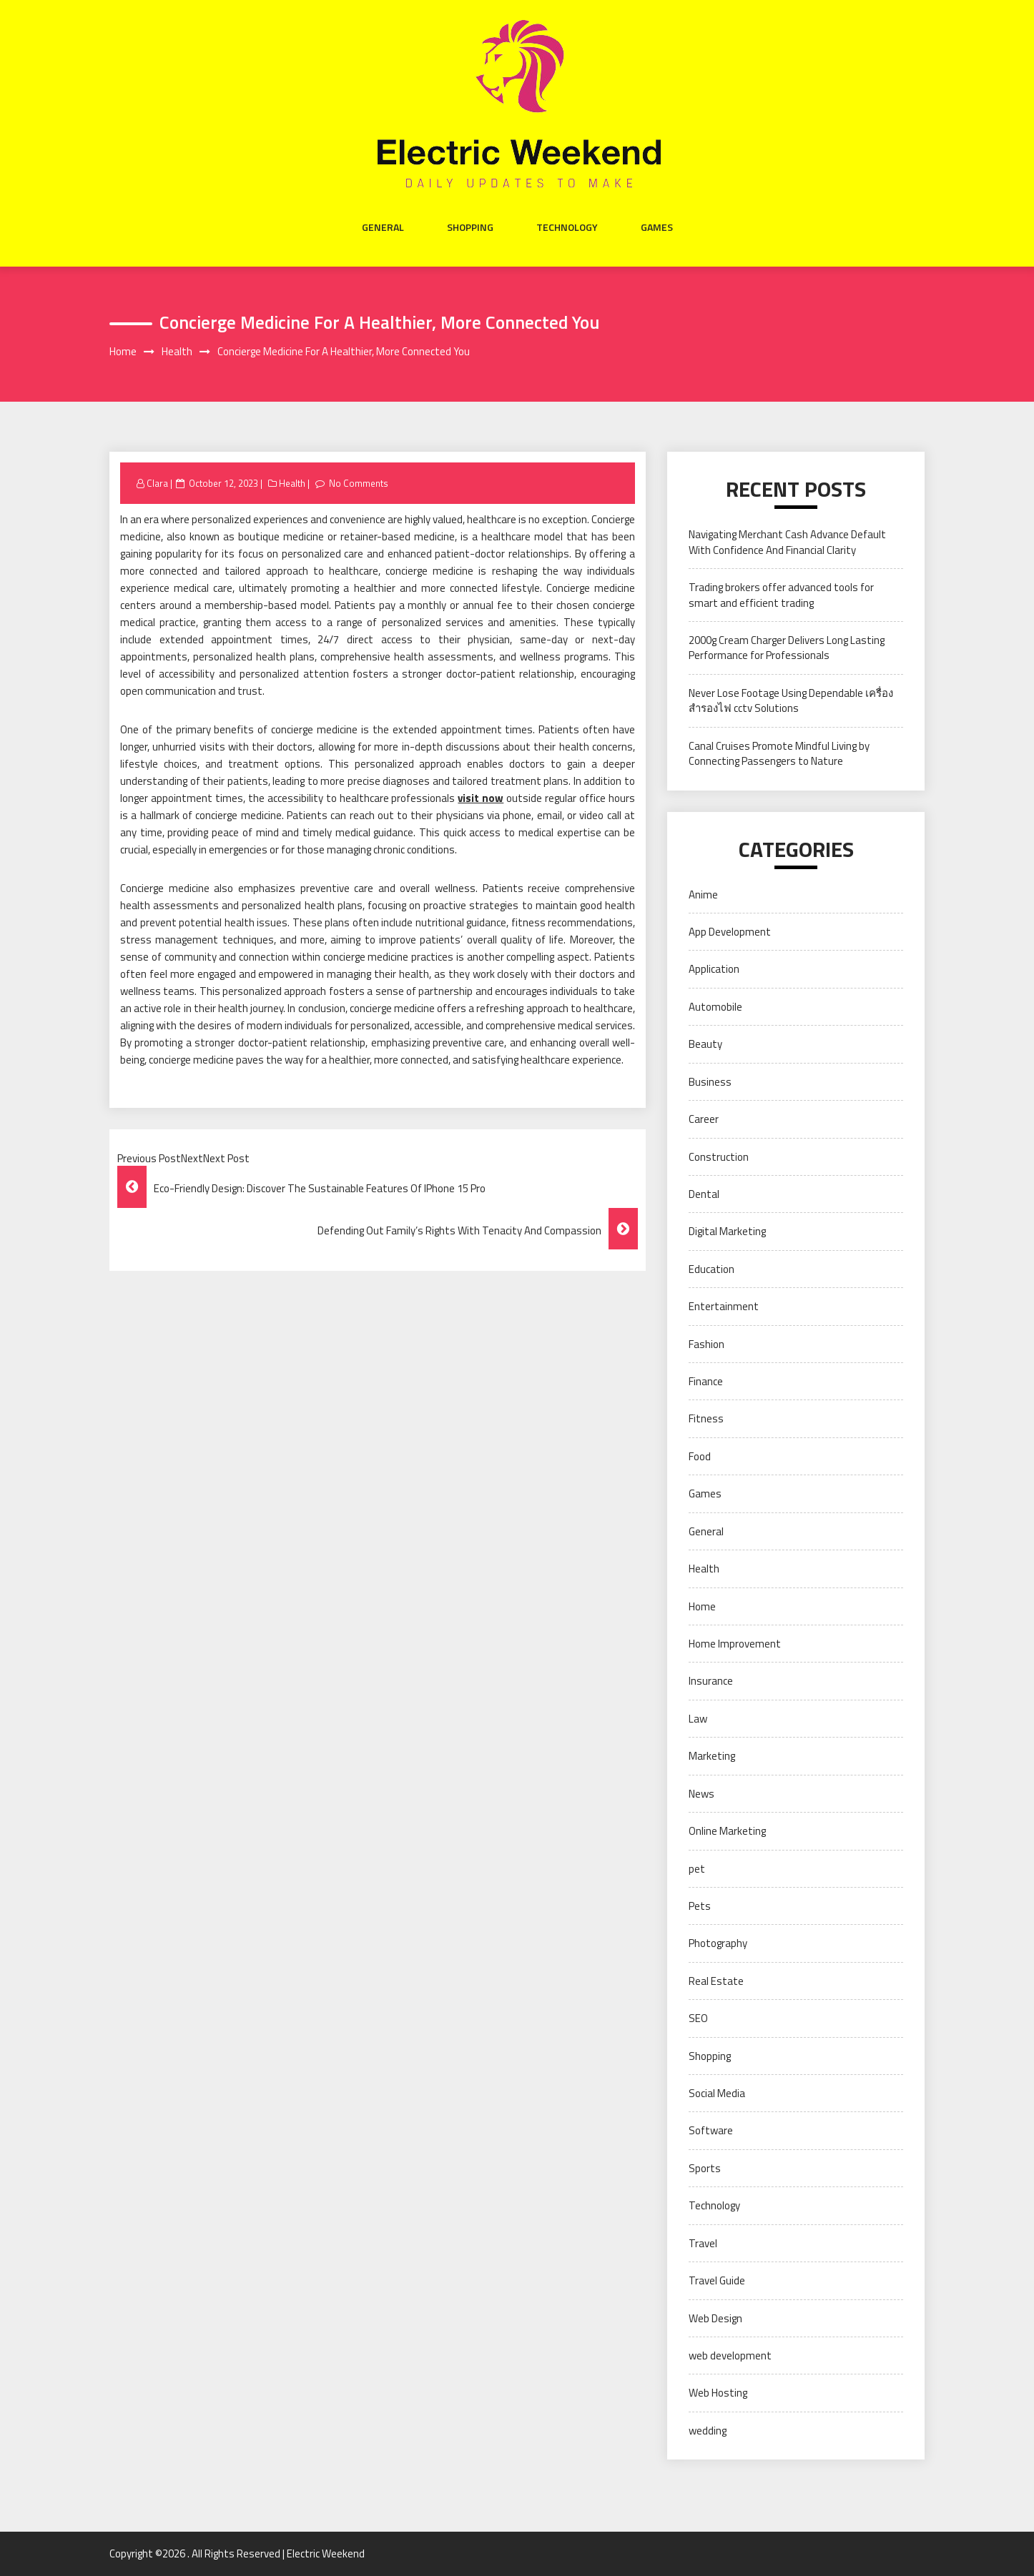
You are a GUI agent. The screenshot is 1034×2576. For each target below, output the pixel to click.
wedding (708, 2430)
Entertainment (724, 1306)
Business (710, 1082)
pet (697, 1869)
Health (292, 483)
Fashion (706, 1344)
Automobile (715, 1007)
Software (711, 2130)
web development (730, 2355)
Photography (718, 1943)
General (383, 227)
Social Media (717, 2093)
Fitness (706, 1418)
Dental (704, 1194)
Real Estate (716, 1981)
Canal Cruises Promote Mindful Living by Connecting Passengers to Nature (779, 753)
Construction (719, 1157)
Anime (703, 894)
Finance (706, 1381)
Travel (703, 2243)
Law (698, 1718)
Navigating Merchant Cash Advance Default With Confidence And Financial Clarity (787, 542)
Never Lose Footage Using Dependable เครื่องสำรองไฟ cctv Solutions (791, 700)
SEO (698, 2018)
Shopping (470, 227)
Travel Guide (717, 2280)
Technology (567, 227)
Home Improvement (735, 1643)
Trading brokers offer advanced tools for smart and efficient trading (781, 594)
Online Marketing (727, 1831)
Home (702, 1606)
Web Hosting (718, 2392)
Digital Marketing (727, 1231)
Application (714, 969)
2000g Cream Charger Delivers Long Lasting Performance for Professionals (787, 647)
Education (711, 1269)
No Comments (358, 483)
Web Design (715, 2318)
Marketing (712, 1756)
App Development (730, 931)
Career (704, 1119)
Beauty (705, 1044)
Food (700, 1456)
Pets (700, 1906)
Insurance (711, 1681)
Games (657, 227)
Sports (705, 2168)
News (701, 1793)
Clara (157, 483)
